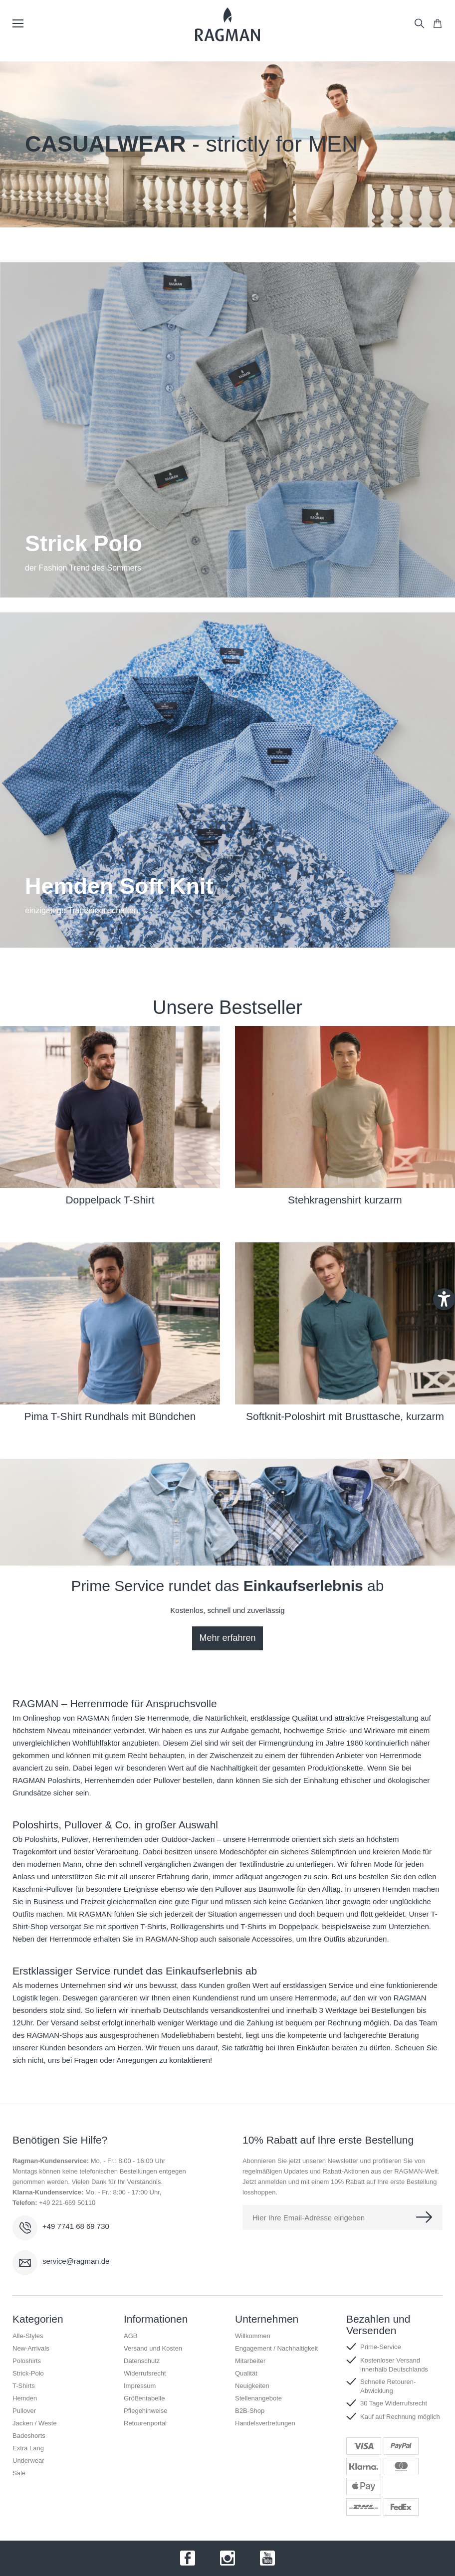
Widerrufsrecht (145, 2373)
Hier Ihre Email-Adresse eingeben (308, 2217)
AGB (130, 2336)
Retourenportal (145, 2423)
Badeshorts (28, 2435)
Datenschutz (142, 2361)
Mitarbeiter (250, 2361)
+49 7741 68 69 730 (75, 2226)
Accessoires (271, 1939)
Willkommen (252, 2336)
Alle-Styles (27, 2336)
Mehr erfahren (227, 1638)
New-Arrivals (30, 2348)
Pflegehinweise (145, 2410)
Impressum (140, 2385)
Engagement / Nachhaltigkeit (276, 2348)
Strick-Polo (28, 2373)
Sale (18, 2473)
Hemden (396, 1889)
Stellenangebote (258, 2398)
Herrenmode (168, 1718)
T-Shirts (23, 2385)
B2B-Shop (249, 2410)
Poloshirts (40, 1839)
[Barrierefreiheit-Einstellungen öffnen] (444, 1299)
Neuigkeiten (252, 2385)
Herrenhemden (117, 1839)
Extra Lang (28, 2448)
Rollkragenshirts (198, 1926)
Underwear (28, 2460)
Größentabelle (144, 2398)
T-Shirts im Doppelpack (279, 1926)
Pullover (74, 1839)
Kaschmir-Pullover (42, 1889)
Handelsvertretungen (265, 2423)
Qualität (246, 2373)
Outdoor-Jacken (188, 1839)
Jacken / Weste (34, 2423)
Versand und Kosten (153, 2348)
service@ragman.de (75, 2261)
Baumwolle (276, 1889)
